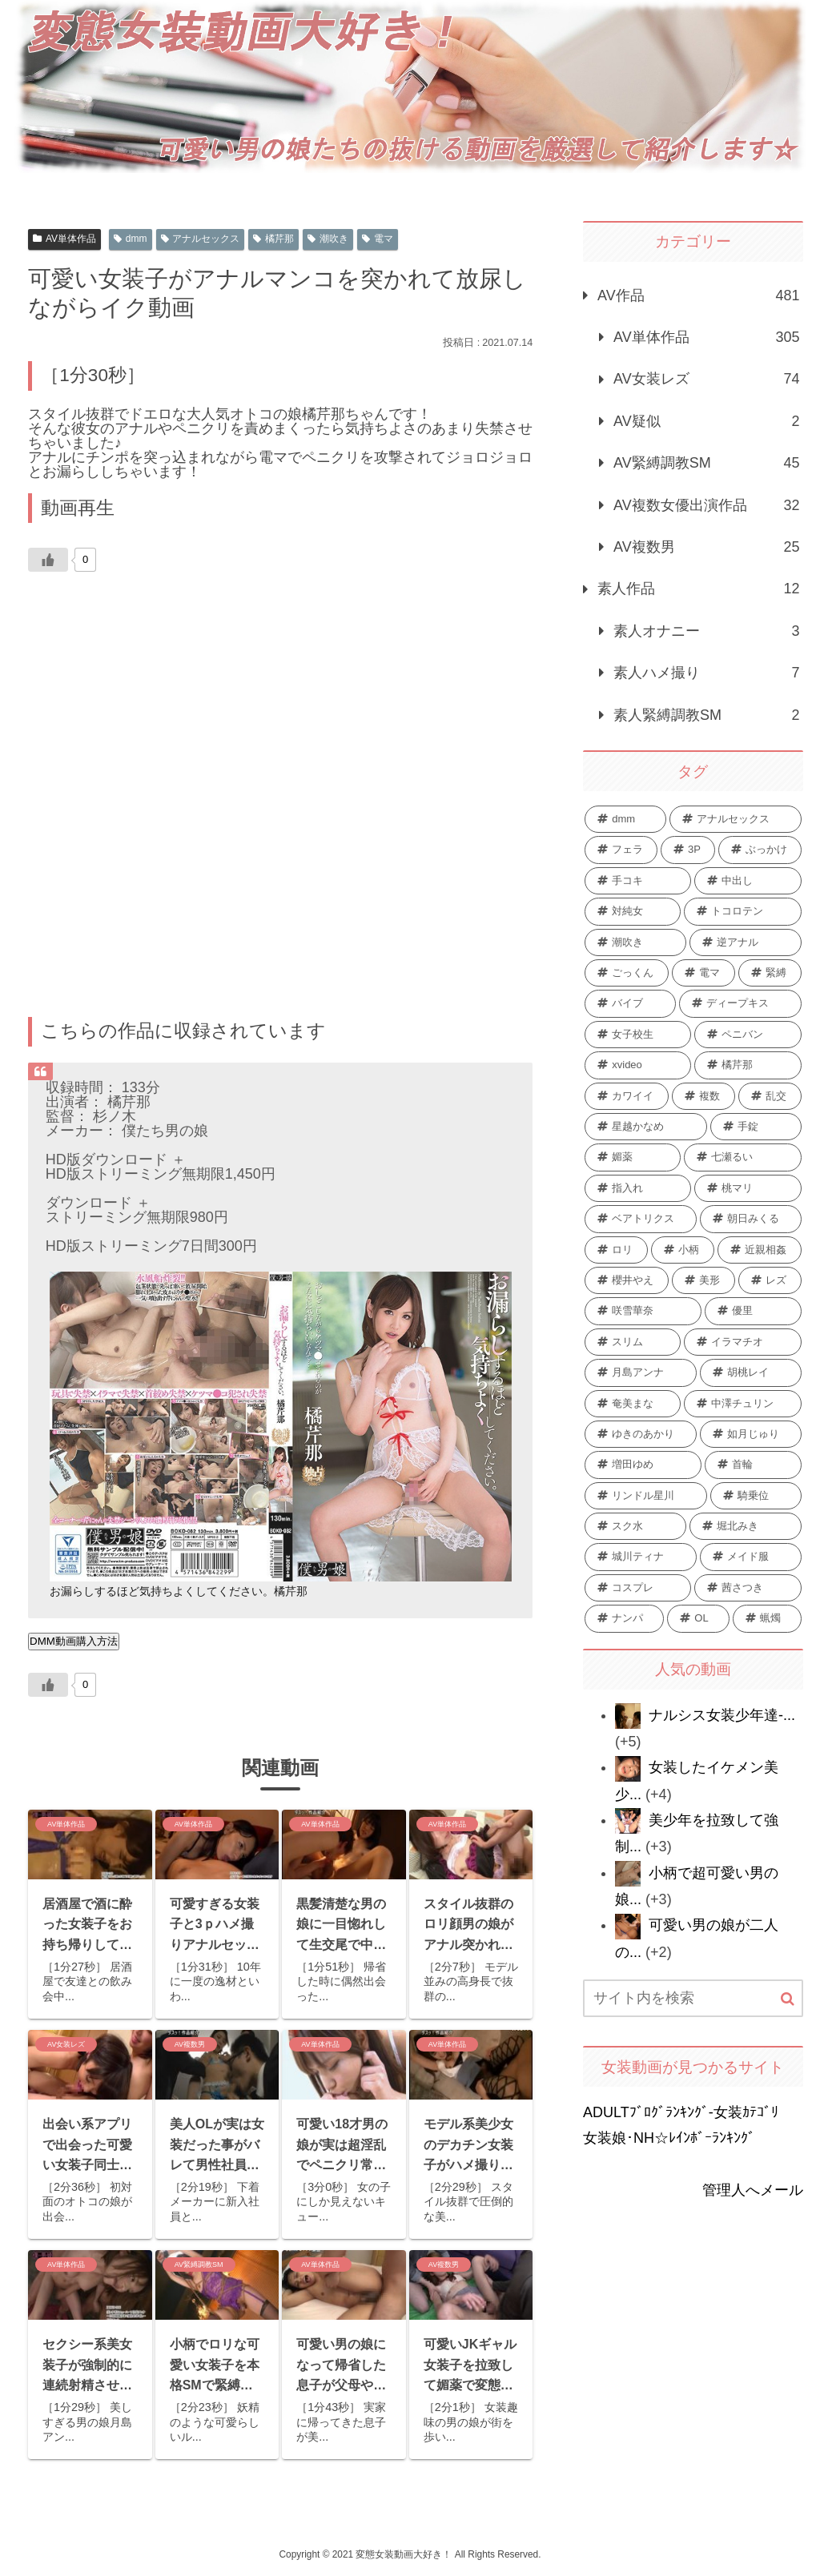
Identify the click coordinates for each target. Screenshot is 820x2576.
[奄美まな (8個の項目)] (633, 1403)
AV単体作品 (64, 238)
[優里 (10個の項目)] (753, 1310)
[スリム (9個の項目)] (633, 1342)
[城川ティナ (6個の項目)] (641, 1556)
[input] (692, 1998)
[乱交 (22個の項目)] (770, 1096)
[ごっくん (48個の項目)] (627, 973)
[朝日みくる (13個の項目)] (751, 1218)
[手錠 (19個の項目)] (756, 1126)
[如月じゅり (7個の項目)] (751, 1434)
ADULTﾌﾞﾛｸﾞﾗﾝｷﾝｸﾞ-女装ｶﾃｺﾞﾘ (680, 2112)
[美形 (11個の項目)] (703, 1280)
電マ (377, 238)
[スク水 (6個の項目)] (635, 1526)
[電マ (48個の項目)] (703, 973)
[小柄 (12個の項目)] (682, 1250)
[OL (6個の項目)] (698, 1618)
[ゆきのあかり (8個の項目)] (641, 1434)
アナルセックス (200, 238)
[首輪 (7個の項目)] (753, 1464)
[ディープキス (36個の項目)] (740, 1003)
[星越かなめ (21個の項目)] (646, 1126)
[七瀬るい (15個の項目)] (742, 1157)
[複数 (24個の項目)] (703, 1096)
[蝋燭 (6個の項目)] (767, 1618)
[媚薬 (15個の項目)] (633, 1157)
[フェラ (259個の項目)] (621, 849)
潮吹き (328, 238)
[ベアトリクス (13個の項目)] (641, 1218)
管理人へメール (752, 2190)
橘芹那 (273, 238)
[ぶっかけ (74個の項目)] (760, 849)
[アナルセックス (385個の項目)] (735, 819)
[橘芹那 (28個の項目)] (748, 1065)
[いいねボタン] (48, 560)
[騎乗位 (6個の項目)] (756, 1495)
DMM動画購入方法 (74, 1641)
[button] (787, 1999)
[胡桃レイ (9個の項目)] (751, 1372)
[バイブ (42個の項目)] (630, 1003)
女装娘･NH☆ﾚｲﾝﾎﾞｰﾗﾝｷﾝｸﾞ (669, 2138)
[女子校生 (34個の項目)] (638, 1034)
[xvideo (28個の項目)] (638, 1065)
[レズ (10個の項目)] (770, 1280)
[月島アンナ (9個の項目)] (641, 1372)
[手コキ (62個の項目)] (638, 880)
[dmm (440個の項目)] (625, 819)
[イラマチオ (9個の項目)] (742, 1342)
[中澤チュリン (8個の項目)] (742, 1403)
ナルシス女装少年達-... (722, 1715)
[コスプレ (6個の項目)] (638, 1587)
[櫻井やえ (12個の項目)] (627, 1280)
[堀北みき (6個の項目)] (745, 1526)
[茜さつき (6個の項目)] (747, 1587)
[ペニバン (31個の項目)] (747, 1034)
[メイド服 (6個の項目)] (751, 1556)
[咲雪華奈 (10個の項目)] (643, 1310)
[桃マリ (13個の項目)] (747, 1188)
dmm (130, 238)
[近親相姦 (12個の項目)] (760, 1250)
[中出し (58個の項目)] (747, 880)
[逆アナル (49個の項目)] (745, 942)
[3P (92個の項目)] (688, 849)
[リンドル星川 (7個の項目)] (646, 1495)
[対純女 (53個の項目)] (633, 911)
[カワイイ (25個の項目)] (627, 1096)
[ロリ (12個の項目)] (616, 1250)
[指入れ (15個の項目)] (638, 1188)
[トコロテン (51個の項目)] (742, 911)
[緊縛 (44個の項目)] (770, 973)
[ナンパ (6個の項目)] (624, 1618)
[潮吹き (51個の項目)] (635, 942)
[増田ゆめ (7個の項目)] (643, 1464)
